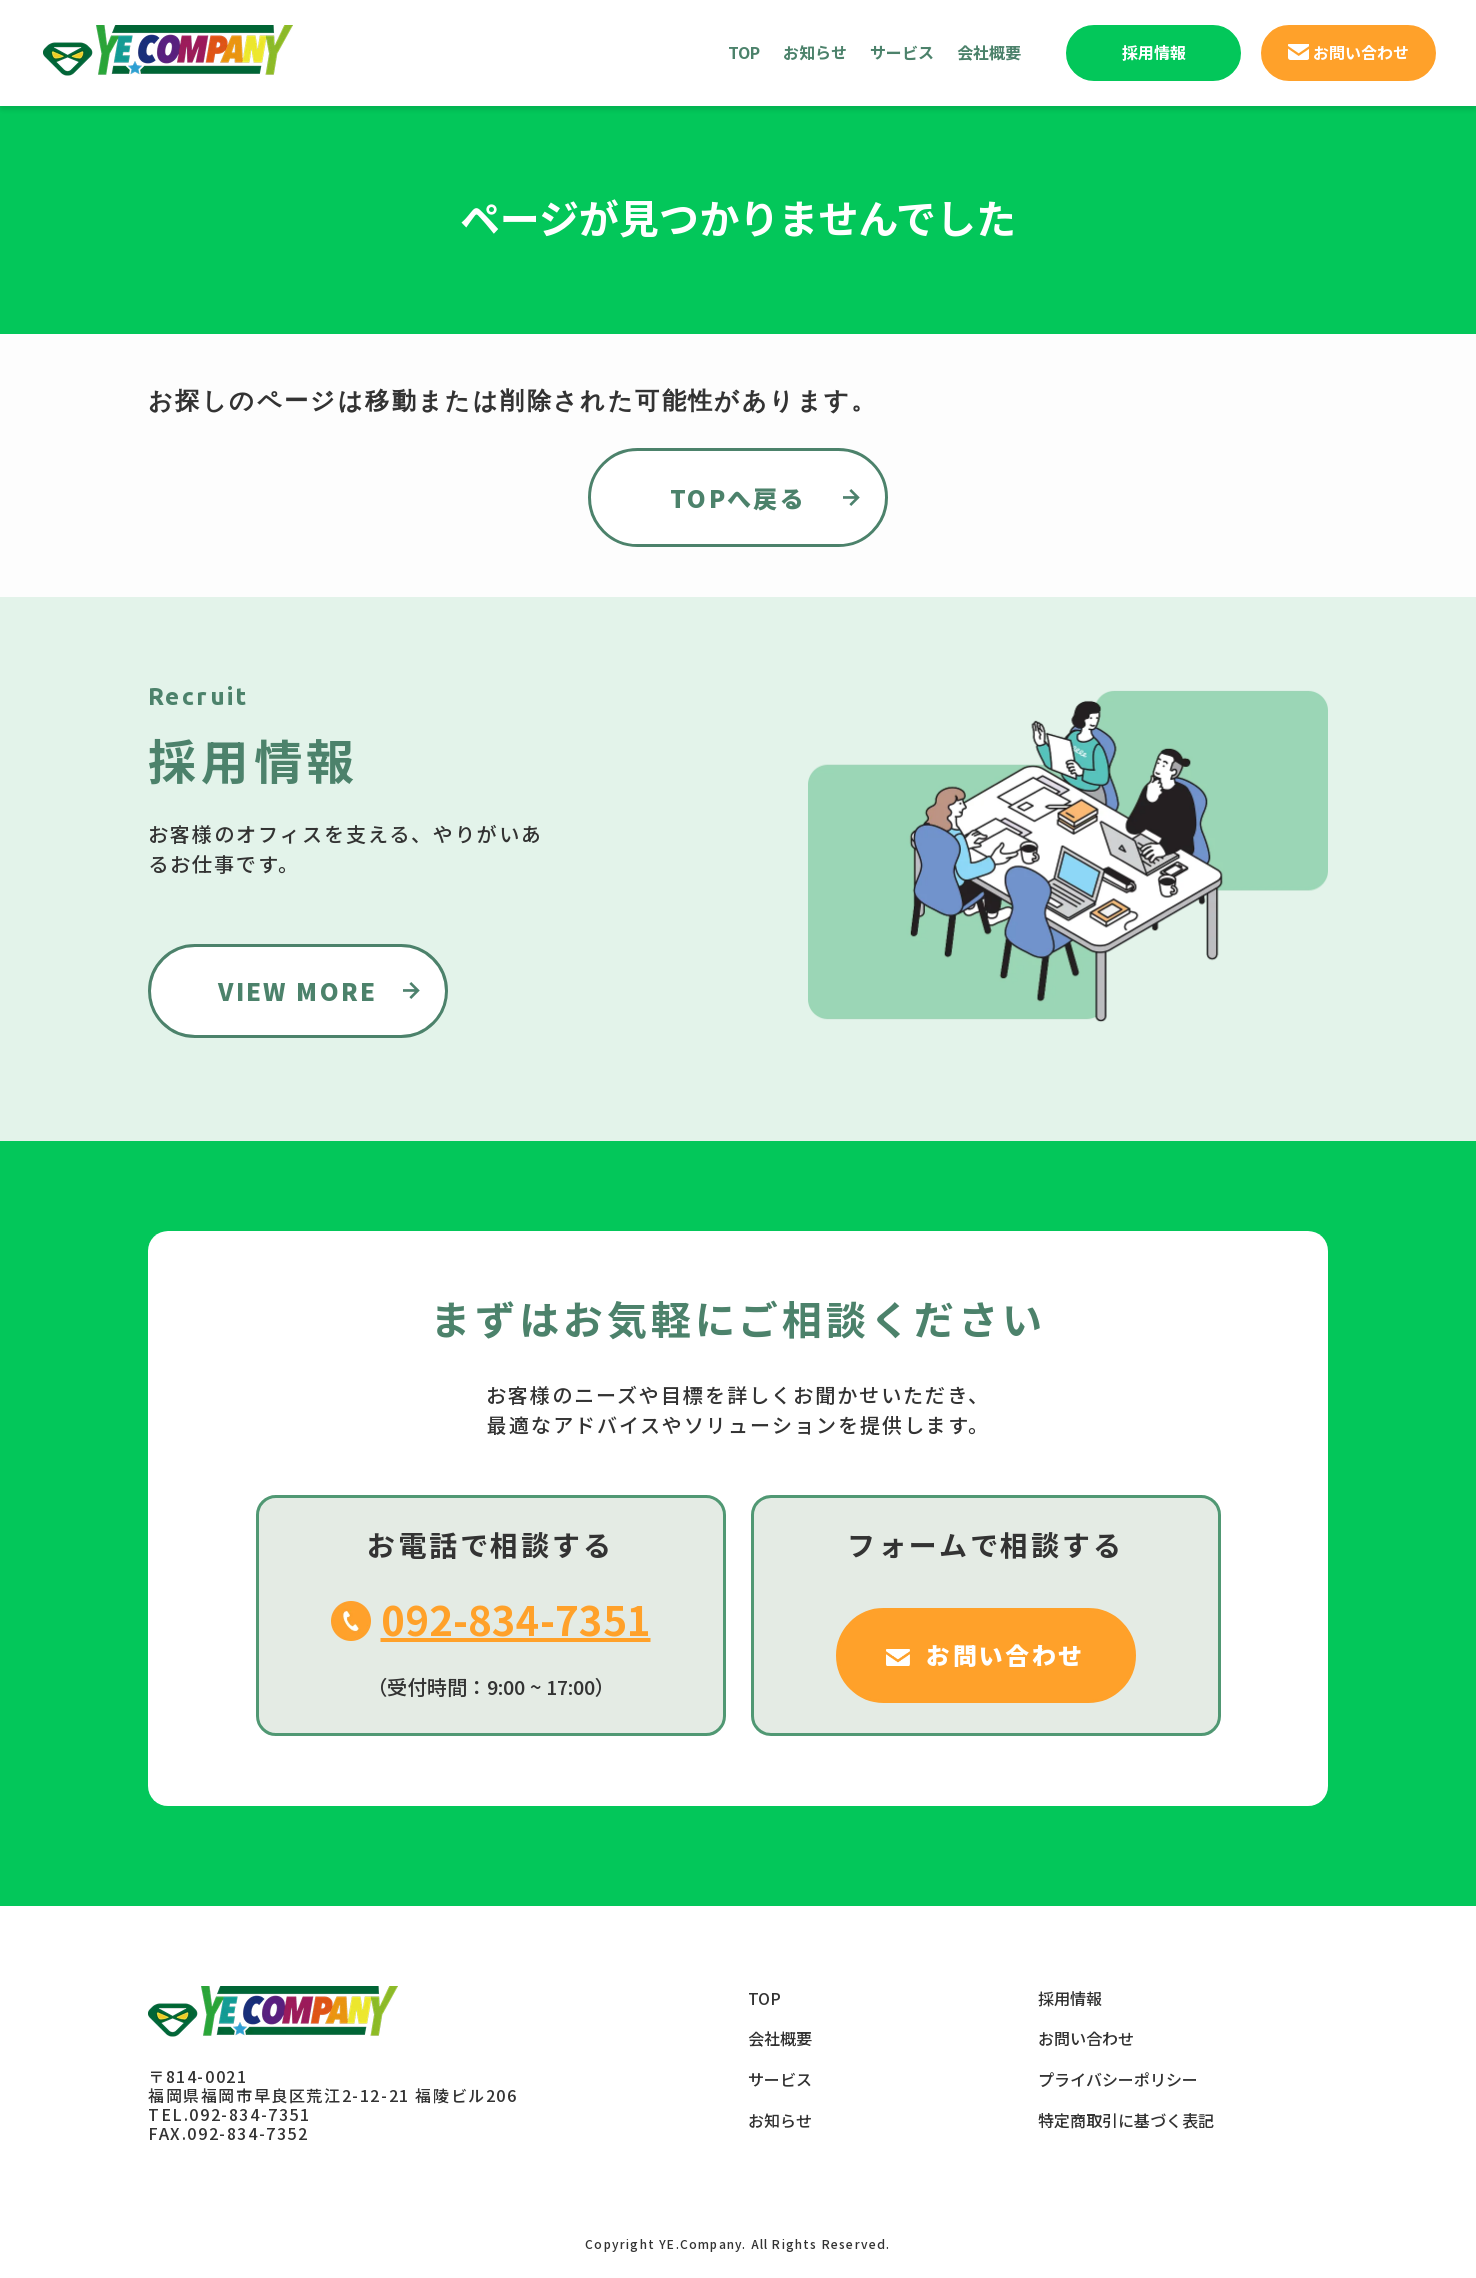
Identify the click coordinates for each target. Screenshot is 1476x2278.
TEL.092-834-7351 (229, 2114)
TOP (744, 52)
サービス (902, 52)
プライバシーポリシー (1118, 2079)
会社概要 (989, 52)
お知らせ (815, 52)
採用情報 (1070, 1998)
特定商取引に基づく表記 (1126, 2120)
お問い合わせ (1086, 2038)
